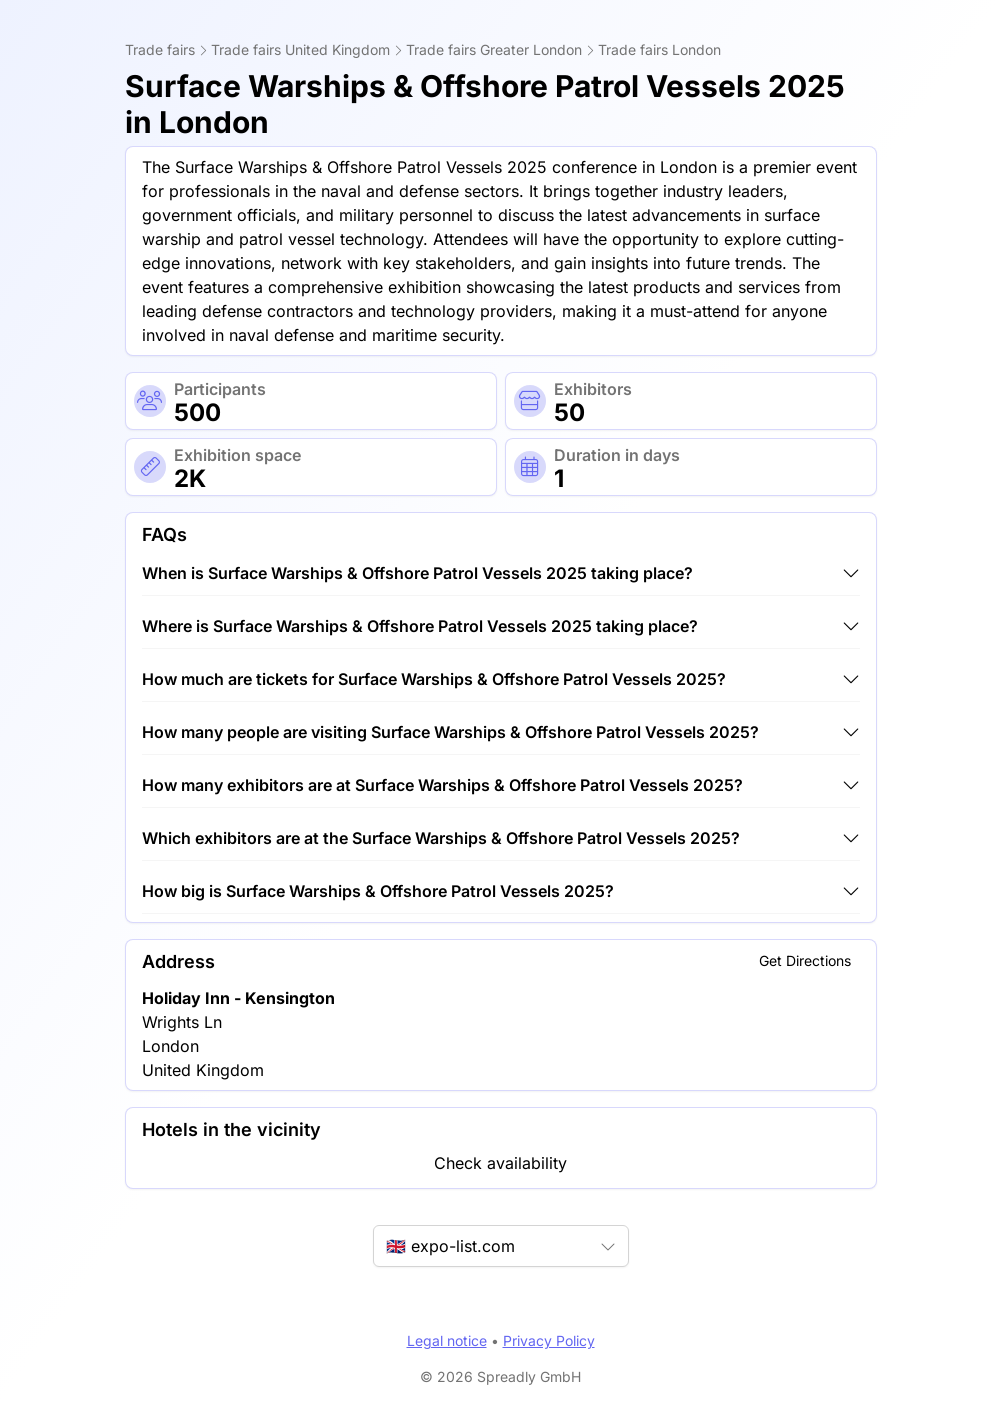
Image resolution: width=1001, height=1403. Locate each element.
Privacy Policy (549, 1340)
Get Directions (805, 960)
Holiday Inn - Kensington (238, 998)
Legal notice (447, 1340)
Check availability (500, 1163)
